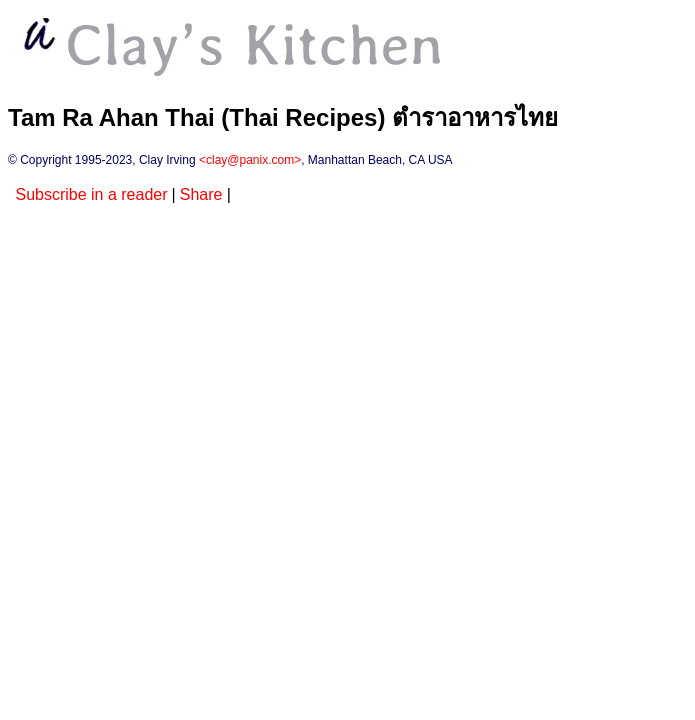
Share (201, 194)
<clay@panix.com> (250, 160)
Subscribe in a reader (91, 194)
